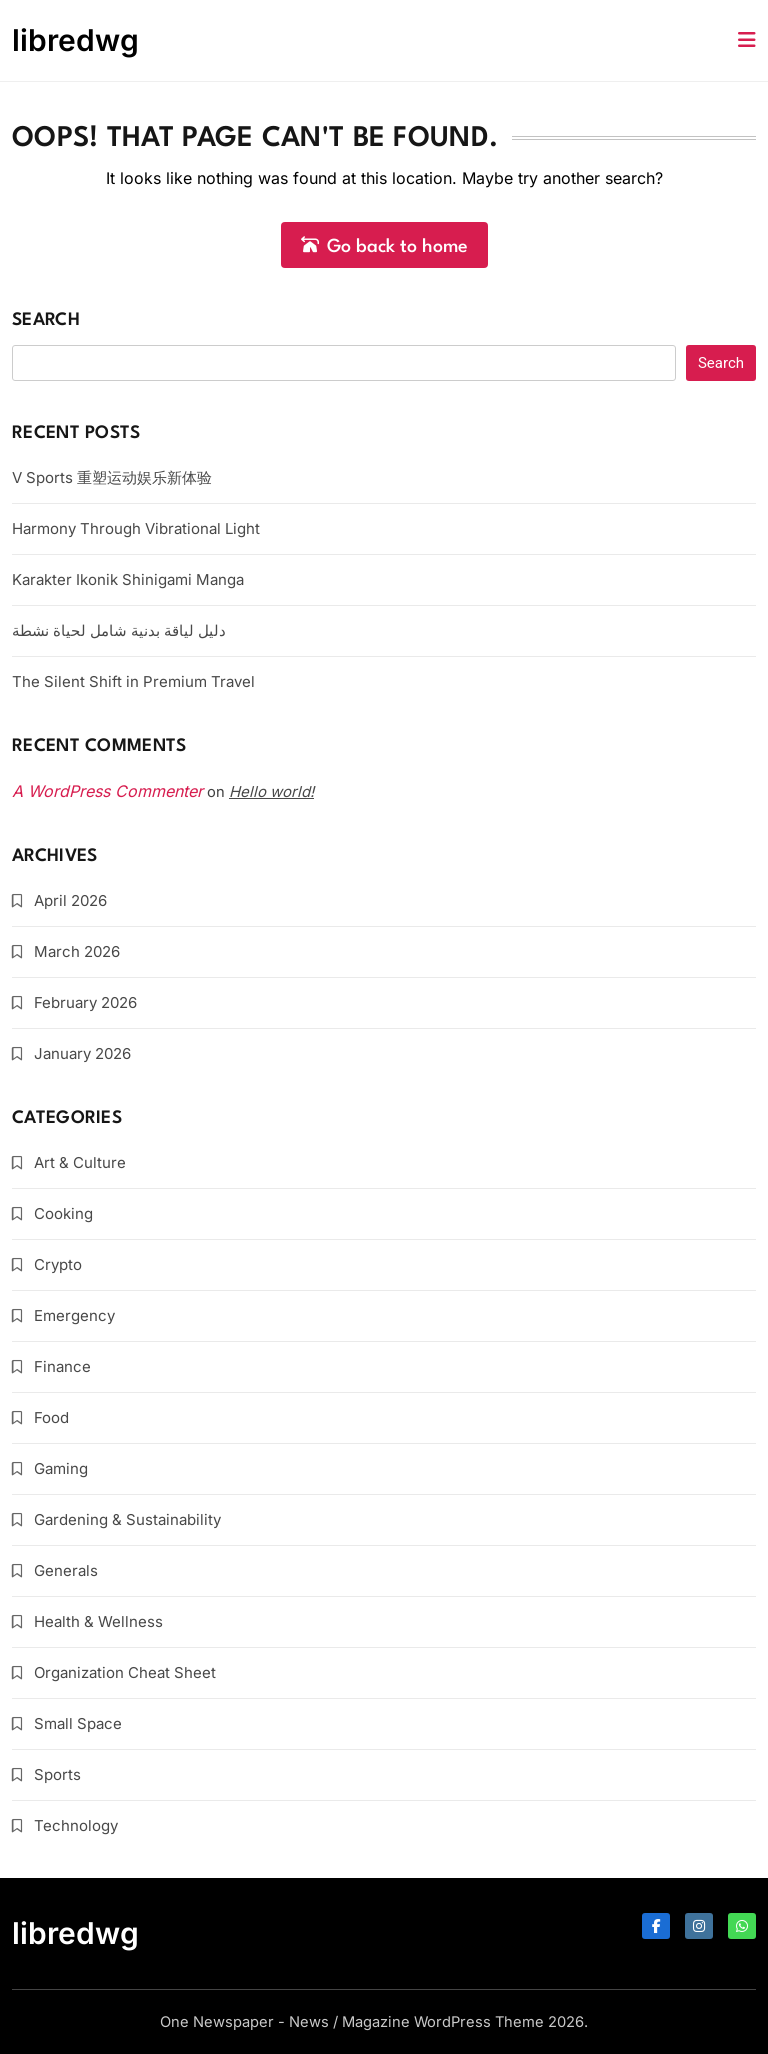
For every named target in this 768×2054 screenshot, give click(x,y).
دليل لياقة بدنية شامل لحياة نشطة (119, 630)
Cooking (63, 1213)
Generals (66, 1570)
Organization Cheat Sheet (125, 1672)
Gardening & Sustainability (127, 1519)
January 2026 (82, 1053)
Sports (57, 1774)
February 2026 (85, 1002)
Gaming (61, 1468)
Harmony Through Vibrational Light (136, 528)
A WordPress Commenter (107, 791)
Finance (62, 1366)
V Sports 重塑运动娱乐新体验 (112, 477)
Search (46, 320)
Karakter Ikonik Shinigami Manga (128, 579)
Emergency (74, 1315)
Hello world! (271, 791)
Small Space (78, 1723)
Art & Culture (80, 1162)
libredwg (75, 40)
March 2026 (77, 951)
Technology (76, 1825)
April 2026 (70, 900)
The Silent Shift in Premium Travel (133, 681)
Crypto (58, 1264)
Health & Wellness (98, 1621)
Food (51, 1417)
